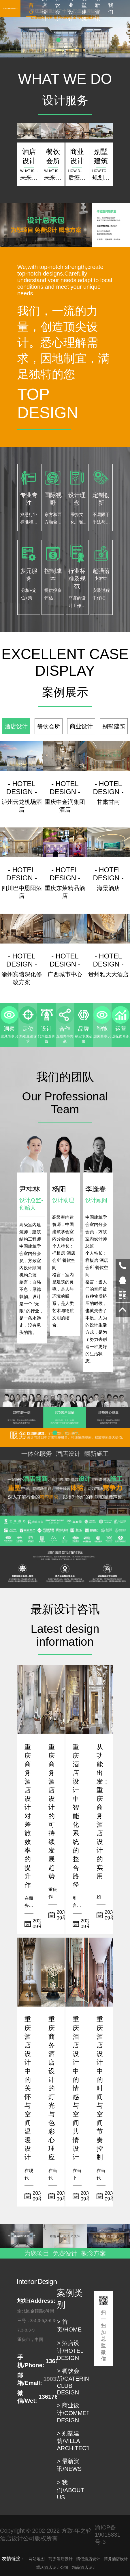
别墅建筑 (84, 8)
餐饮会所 (57, 8)
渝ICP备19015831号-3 (107, 2534)
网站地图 (37, 2558)
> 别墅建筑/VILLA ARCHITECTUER (79, 2440)
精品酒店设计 (84, 2567)
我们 (110, 8)
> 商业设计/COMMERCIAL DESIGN (80, 2412)
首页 (31, 8)
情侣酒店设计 (88, 2558)
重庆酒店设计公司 (52, 2567)
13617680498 (123, 1266)
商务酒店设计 (60, 2558)
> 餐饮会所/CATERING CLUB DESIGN (75, 2382)
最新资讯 (97, 8)
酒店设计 (44, 8)
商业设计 (71, 8)
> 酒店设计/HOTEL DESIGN (70, 2350)
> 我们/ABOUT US (70, 2489)
